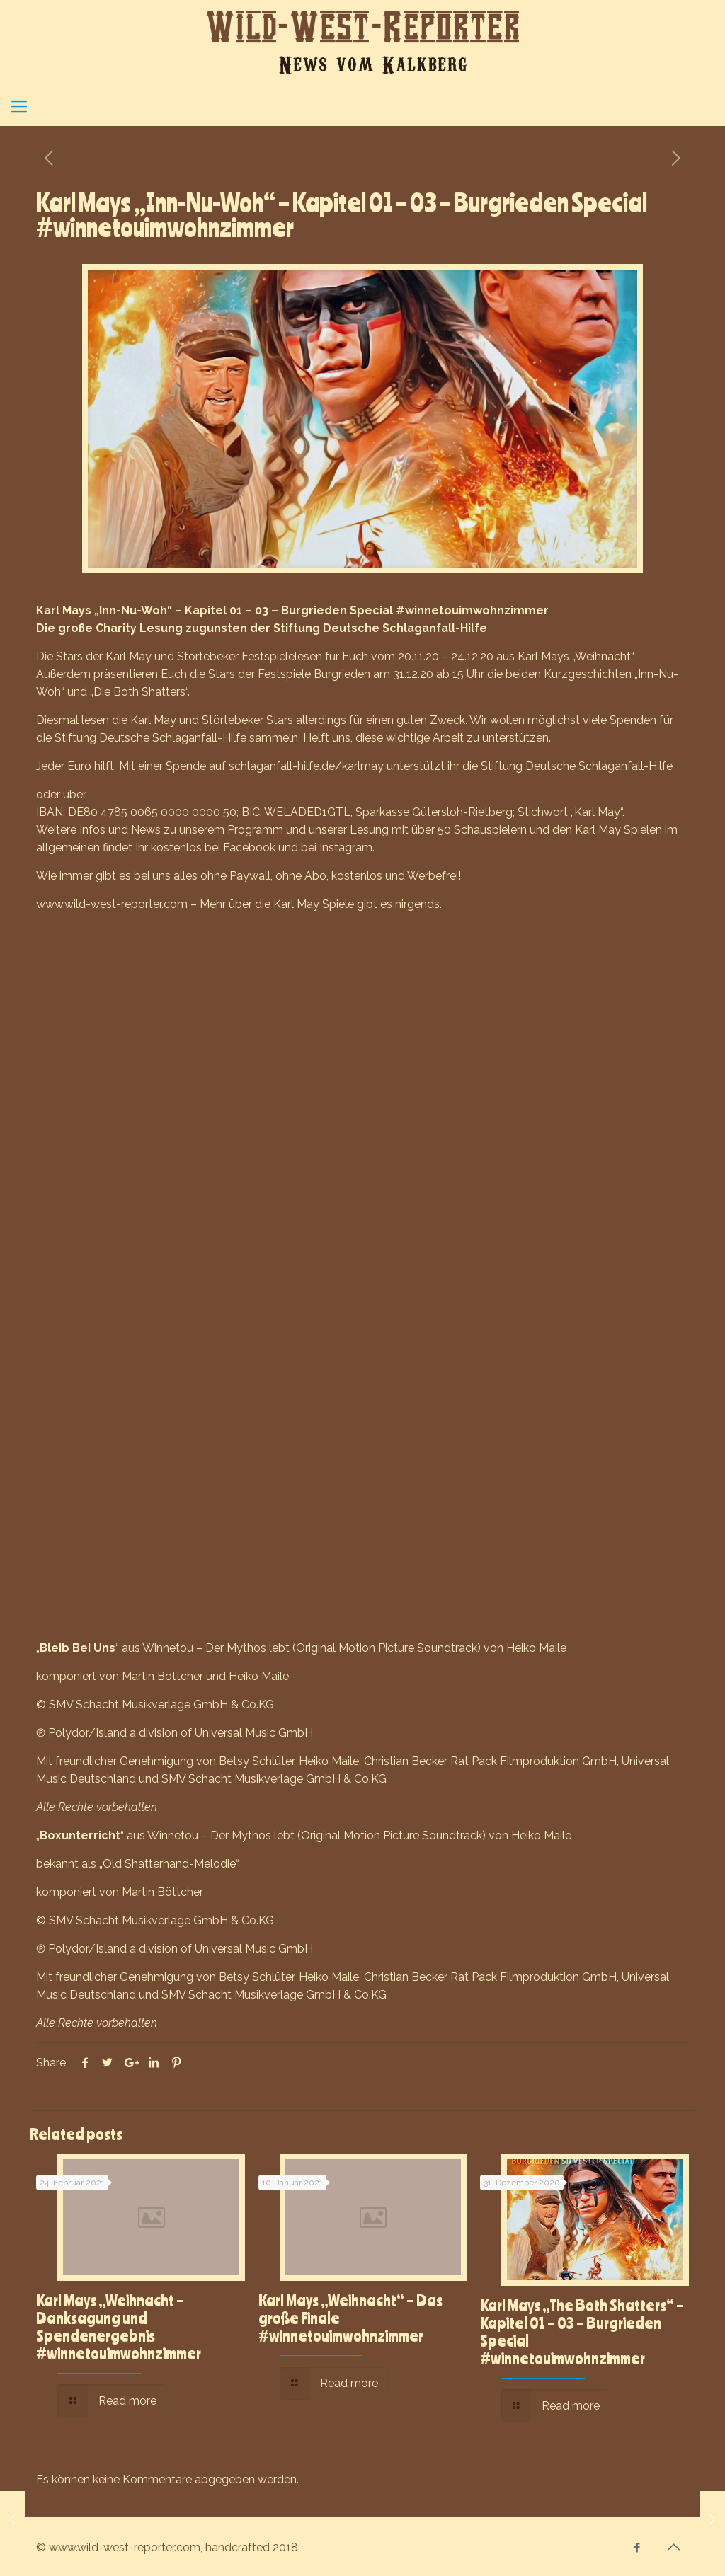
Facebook (249, 847)
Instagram (345, 847)
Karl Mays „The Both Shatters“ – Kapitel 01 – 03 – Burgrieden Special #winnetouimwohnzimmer (582, 2331)
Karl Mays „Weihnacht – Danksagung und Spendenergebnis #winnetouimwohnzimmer (118, 2326)
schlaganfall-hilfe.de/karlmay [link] (306, 766)
